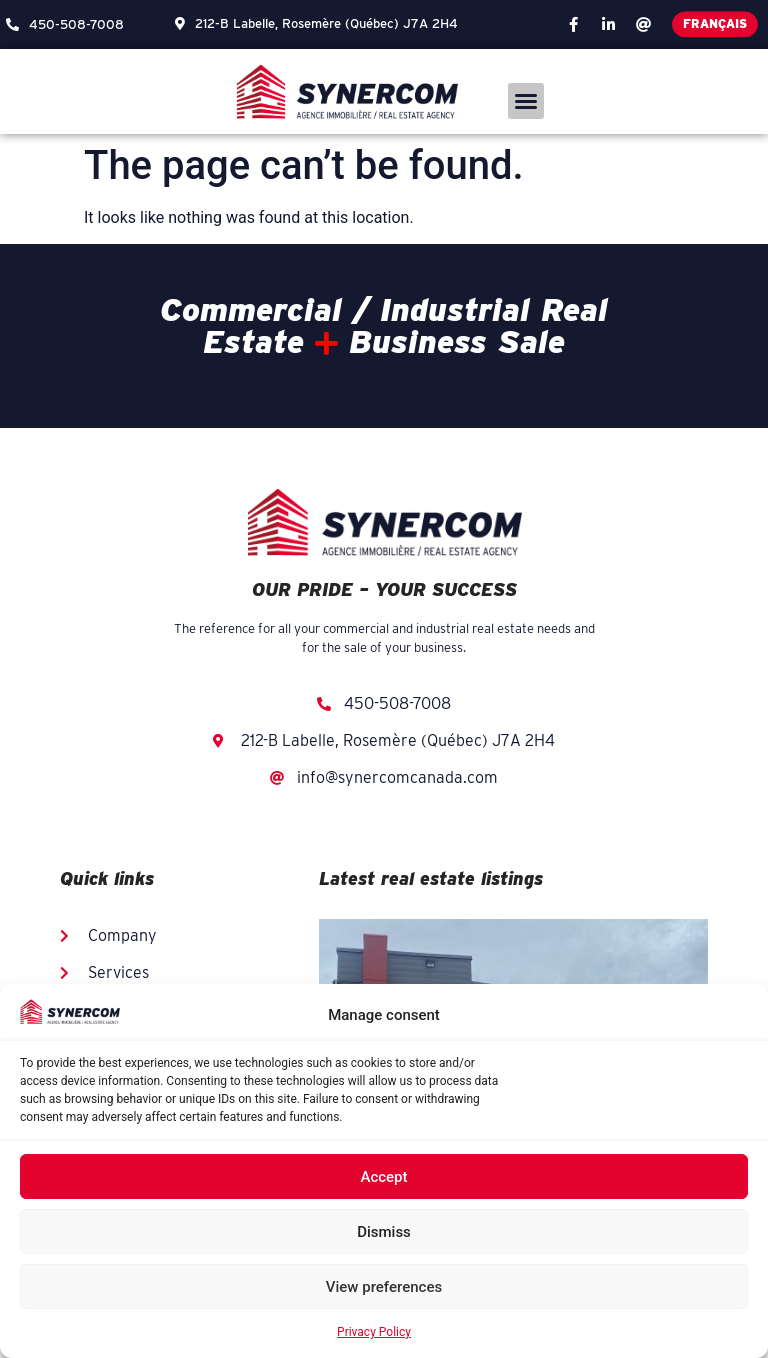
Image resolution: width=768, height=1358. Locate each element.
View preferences (384, 1287)
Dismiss (384, 1232)
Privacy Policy (374, 1332)
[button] (526, 101)
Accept (383, 1177)
